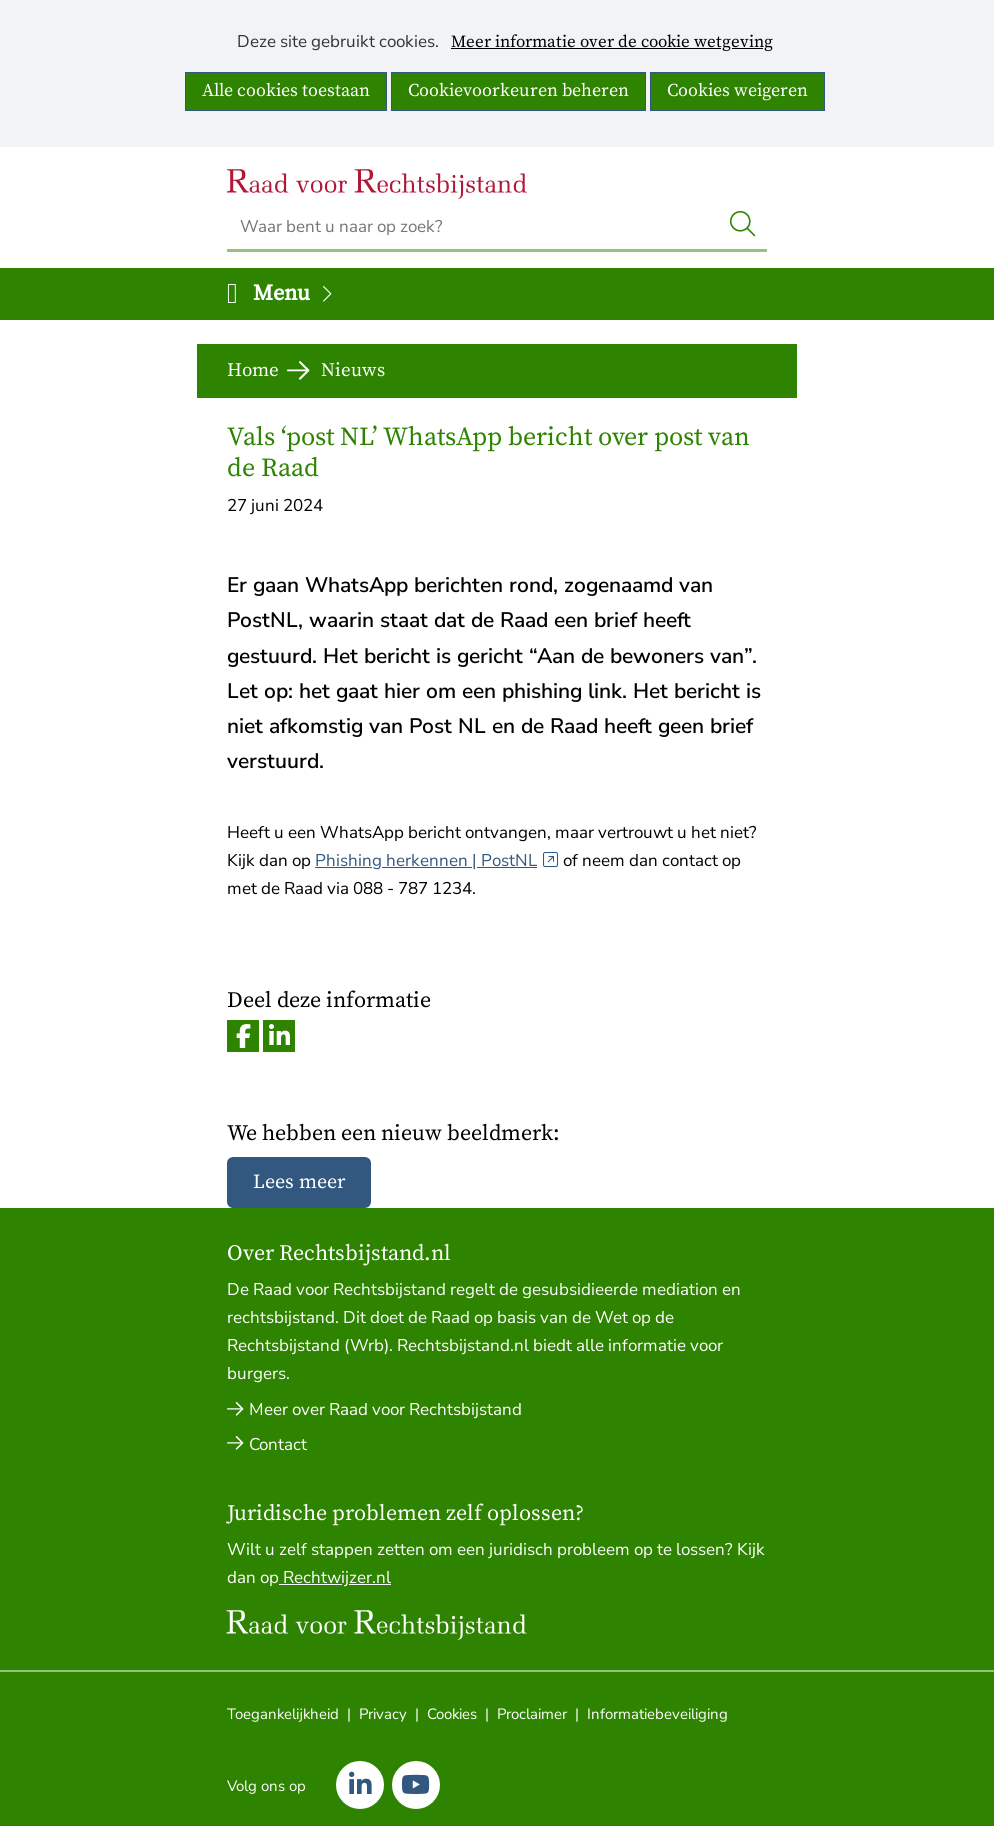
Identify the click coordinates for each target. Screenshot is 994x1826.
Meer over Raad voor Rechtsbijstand (385, 1409)
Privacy (383, 1714)
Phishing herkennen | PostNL (437, 860)
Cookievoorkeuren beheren (518, 90)
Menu (294, 293)
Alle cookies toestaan (286, 90)
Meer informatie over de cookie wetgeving (612, 43)
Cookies (452, 1714)
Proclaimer (532, 1714)
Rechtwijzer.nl (335, 1577)
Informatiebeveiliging (657, 1714)
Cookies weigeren (737, 90)
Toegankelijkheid (283, 1714)
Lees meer (299, 1182)
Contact (278, 1444)
